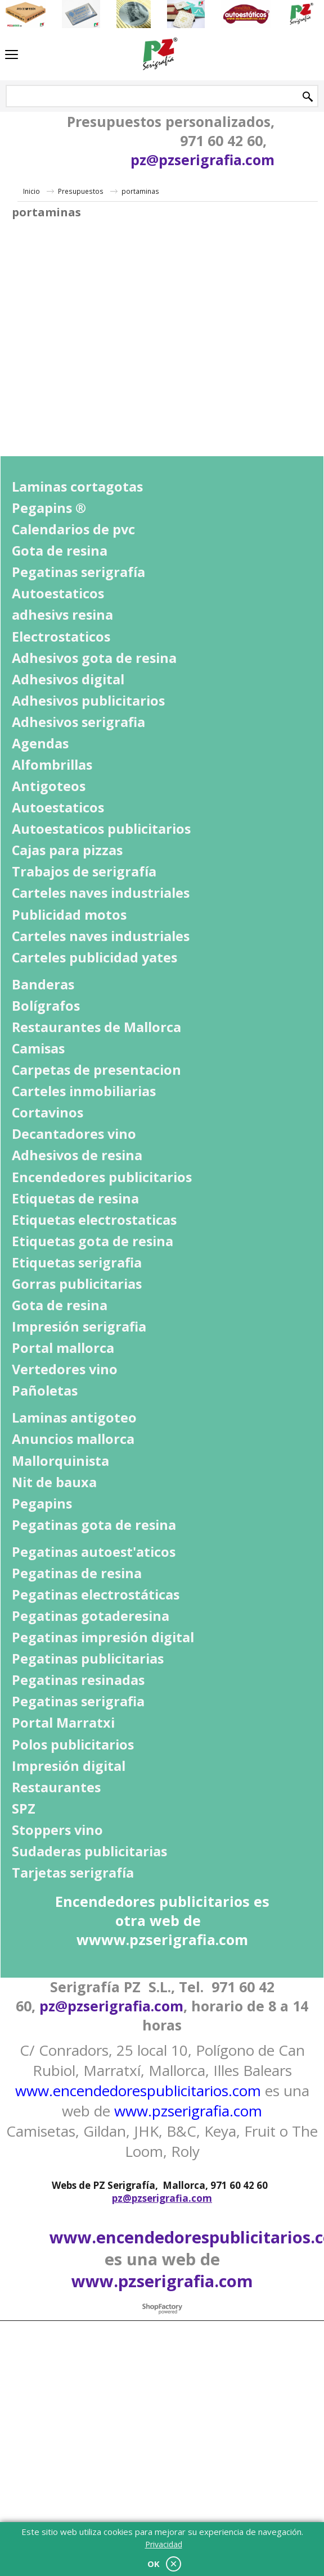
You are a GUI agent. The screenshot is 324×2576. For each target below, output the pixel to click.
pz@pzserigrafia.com (202, 159)
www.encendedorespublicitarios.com (138, 2090)
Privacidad (163, 2544)
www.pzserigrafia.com (188, 2111)
